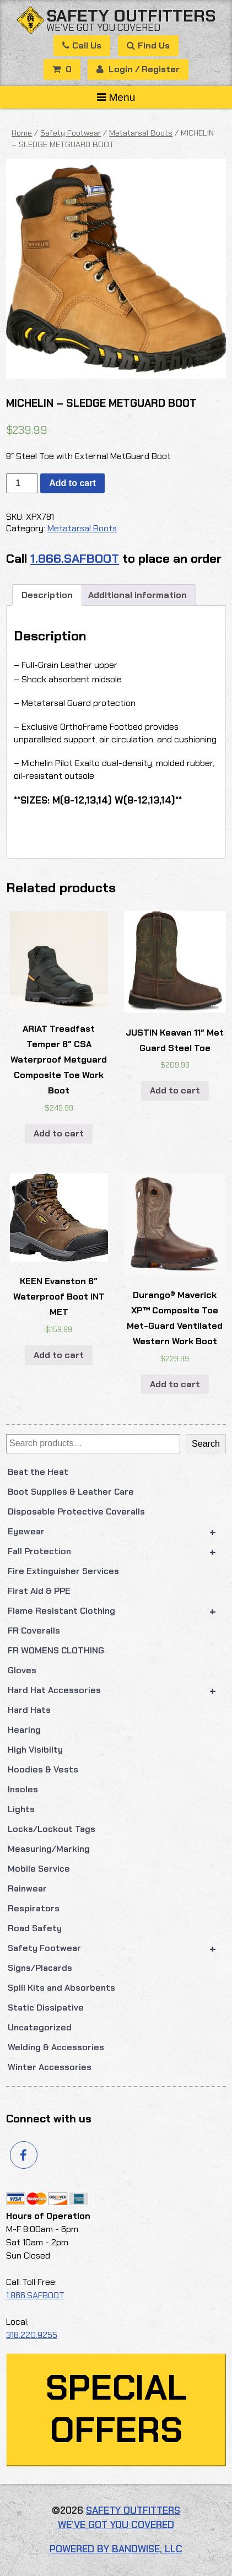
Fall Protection (117, 1551)
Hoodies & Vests (43, 1769)
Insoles (23, 1789)
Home (22, 132)
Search (206, 1443)
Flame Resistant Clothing (117, 1611)
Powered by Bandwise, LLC (116, 2549)
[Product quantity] (22, 483)
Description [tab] (47, 595)
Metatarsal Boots (140, 132)
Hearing (24, 1730)
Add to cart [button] (59, 1133)
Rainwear (27, 1888)
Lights (21, 1809)
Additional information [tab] (137, 595)
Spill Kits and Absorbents (61, 1987)
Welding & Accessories (56, 2047)
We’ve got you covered (103, 27)
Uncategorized (40, 2027)
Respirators (34, 1908)
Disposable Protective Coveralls (76, 1511)
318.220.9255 (31, 2335)
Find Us (148, 45)
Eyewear (117, 1532)
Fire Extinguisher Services (63, 1571)
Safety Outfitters (130, 15)
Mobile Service (39, 1868)
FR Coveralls (34, 1630)
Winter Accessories (49, 2067)
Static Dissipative (46, 2007)
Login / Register (138, 69)
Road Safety (35, 1928)
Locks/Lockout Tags (51, 1829)
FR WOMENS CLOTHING (56, 1650)
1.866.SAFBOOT (74, 559)
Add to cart (72, 483)
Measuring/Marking (49, 1849)
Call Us (81, 45)
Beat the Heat (38, 1472)
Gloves (22, 1670)
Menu (116, 97)
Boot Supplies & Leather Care (71, 1491)
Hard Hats (29, 1710)
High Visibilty (35, 1749)
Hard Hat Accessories (117, 1690)
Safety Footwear (117, 1948)
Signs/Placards (40, 1968)
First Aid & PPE (39, 1591)
